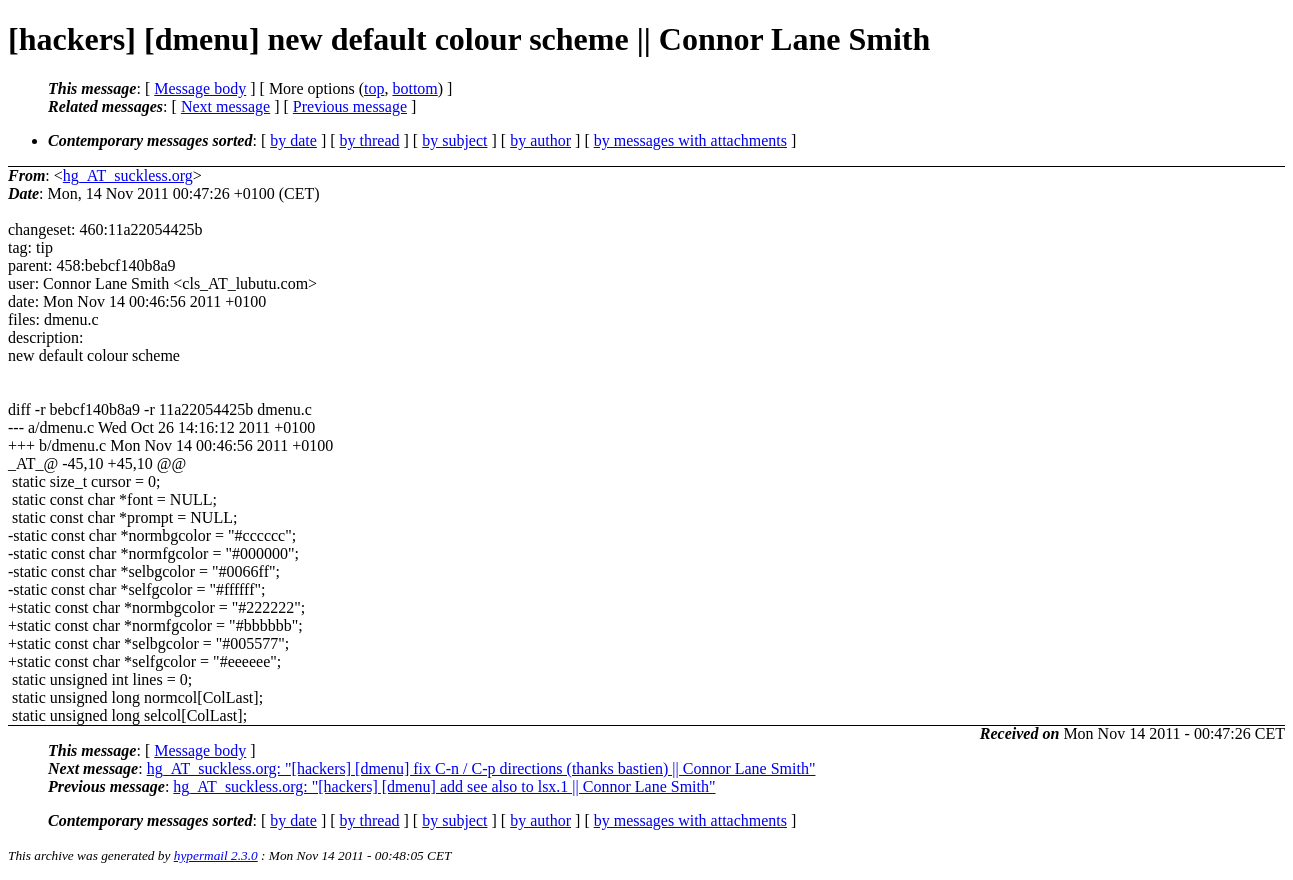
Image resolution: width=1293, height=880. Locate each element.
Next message (225, 106)
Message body (200, 88)
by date (293, 140)
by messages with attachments (690, 140)
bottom (414, 88)
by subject (454, 140)
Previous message (350, 106)
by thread (370, 140)
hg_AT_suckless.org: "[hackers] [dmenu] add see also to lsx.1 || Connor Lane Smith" (444, 786)
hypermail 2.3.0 (216, 855)
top (374, 88)
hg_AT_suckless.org (128, 175)
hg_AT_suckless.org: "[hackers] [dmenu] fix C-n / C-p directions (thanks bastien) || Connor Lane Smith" (481, 768)
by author (540, 140)
